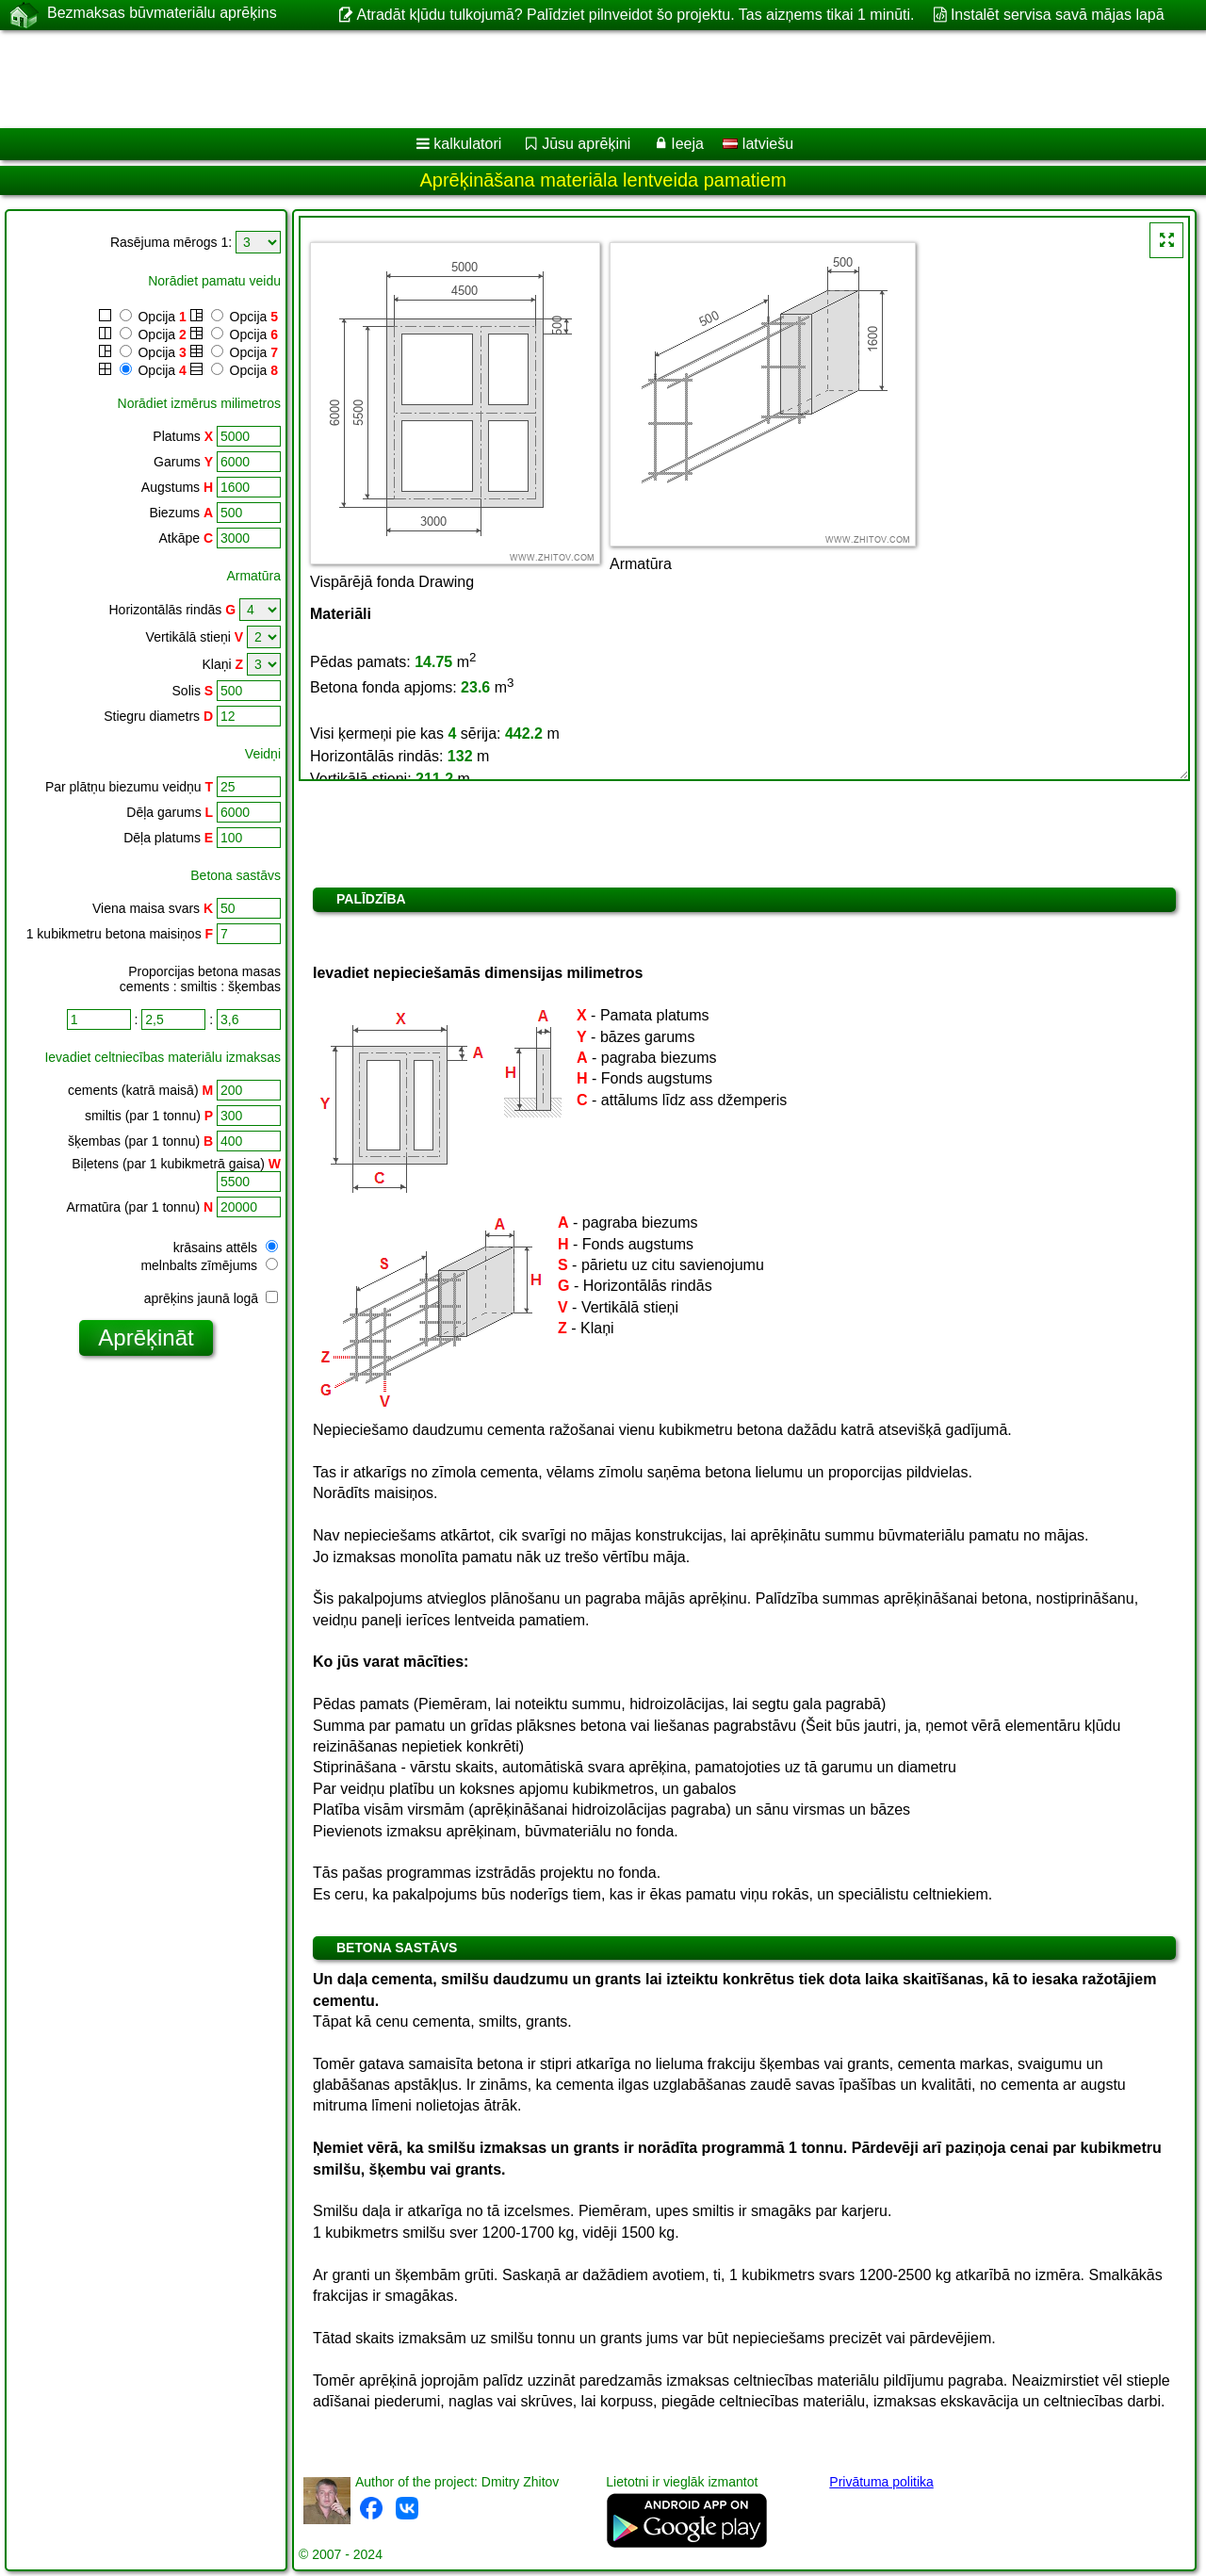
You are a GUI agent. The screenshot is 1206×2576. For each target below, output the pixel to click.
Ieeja (687, 144)
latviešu (758, 144)
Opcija (143, 316)
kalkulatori (467, 144)
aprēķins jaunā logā (211, 1298)
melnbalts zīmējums (209, 1265)
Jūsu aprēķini (586, 144)
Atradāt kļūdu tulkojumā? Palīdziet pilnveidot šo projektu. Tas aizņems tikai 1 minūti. (635, 15)
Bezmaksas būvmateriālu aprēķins (162, 14)
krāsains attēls (225, 1247)
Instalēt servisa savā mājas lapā (1058, 15)
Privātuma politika (881, 2481)
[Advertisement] (572, 79)
